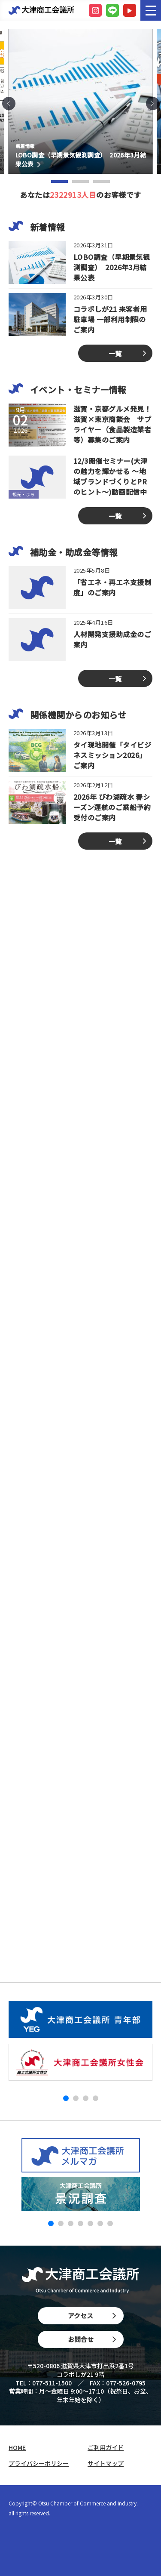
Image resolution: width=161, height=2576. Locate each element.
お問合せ (92, 2339)
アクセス (92, 2315)
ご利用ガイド (106, 2448)
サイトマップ (106, 2463)
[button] (8, 103)
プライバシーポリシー (39, 2463)
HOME (17, 2448)
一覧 (115, 353)
